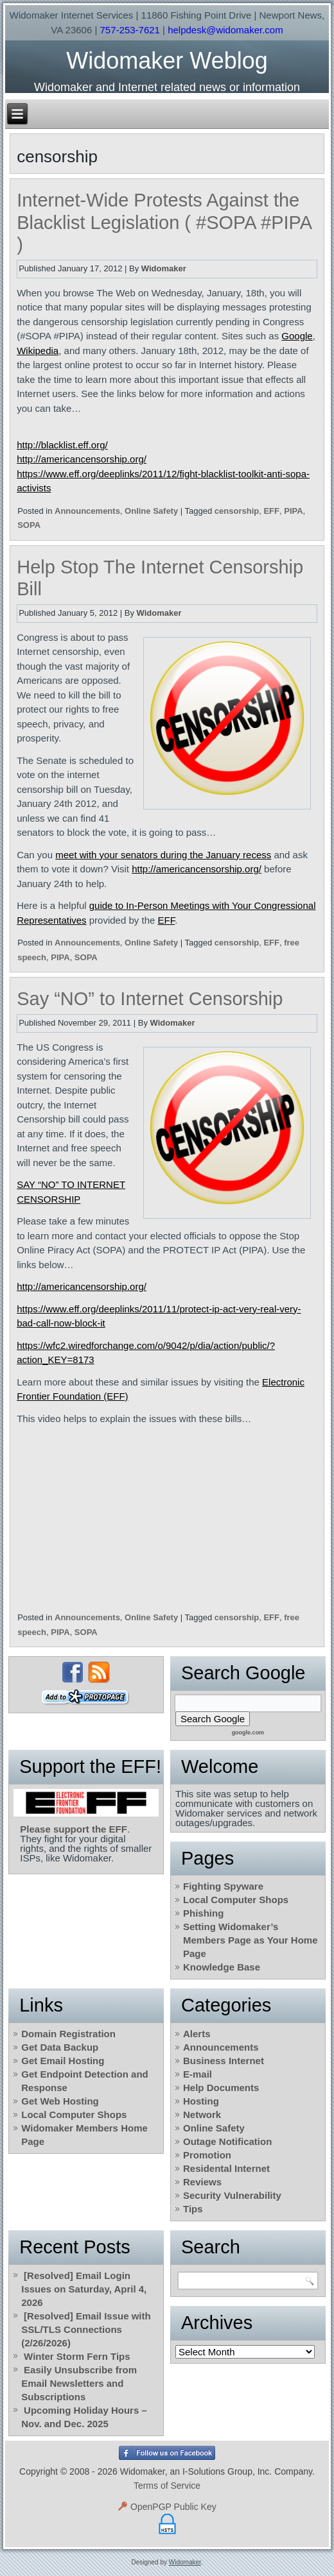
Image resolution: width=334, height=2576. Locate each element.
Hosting (201, 2101)
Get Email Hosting (62, 2060)
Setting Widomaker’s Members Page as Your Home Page (250, 1940)
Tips (193, 2208)
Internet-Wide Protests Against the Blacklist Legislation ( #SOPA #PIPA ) (164, 222)
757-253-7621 (130, 29)
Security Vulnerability (232, 2195)
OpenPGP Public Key (167, 2507)
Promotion (207, 2154)
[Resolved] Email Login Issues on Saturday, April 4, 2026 (83, 2289)
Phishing (203, 1913)
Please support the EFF (73, 1829)
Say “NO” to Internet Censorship (150, 998)
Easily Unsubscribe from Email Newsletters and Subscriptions (79, 2383)
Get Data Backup (59, 2047)
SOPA (28, 525)
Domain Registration (68, 2033)
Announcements (87, 511)
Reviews (202, 2181)
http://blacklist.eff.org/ (62, 444)
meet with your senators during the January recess (163, 854)
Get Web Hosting (60, 2101)
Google (296, 335)
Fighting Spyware (223, 1886)
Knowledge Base (221, 1967)
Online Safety (151, 511)
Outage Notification (227, 2141)
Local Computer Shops (235, 1899)
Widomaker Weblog (166, 60)
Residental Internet (226, 2168)
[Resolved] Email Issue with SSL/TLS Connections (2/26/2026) (85, 2329)
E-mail (197, 2074)
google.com (248, 1732)
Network (202, 2114)
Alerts (197, 2033)
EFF (271, 511)
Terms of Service (167, 2485)
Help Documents (221, 2087)
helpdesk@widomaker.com (225, 29)
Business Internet (223, 2060)
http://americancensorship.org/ (81, 458)
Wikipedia (37, 350)
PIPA (293, 511)
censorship (237, 511)
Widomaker (163, 268)
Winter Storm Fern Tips (77, 2356)
